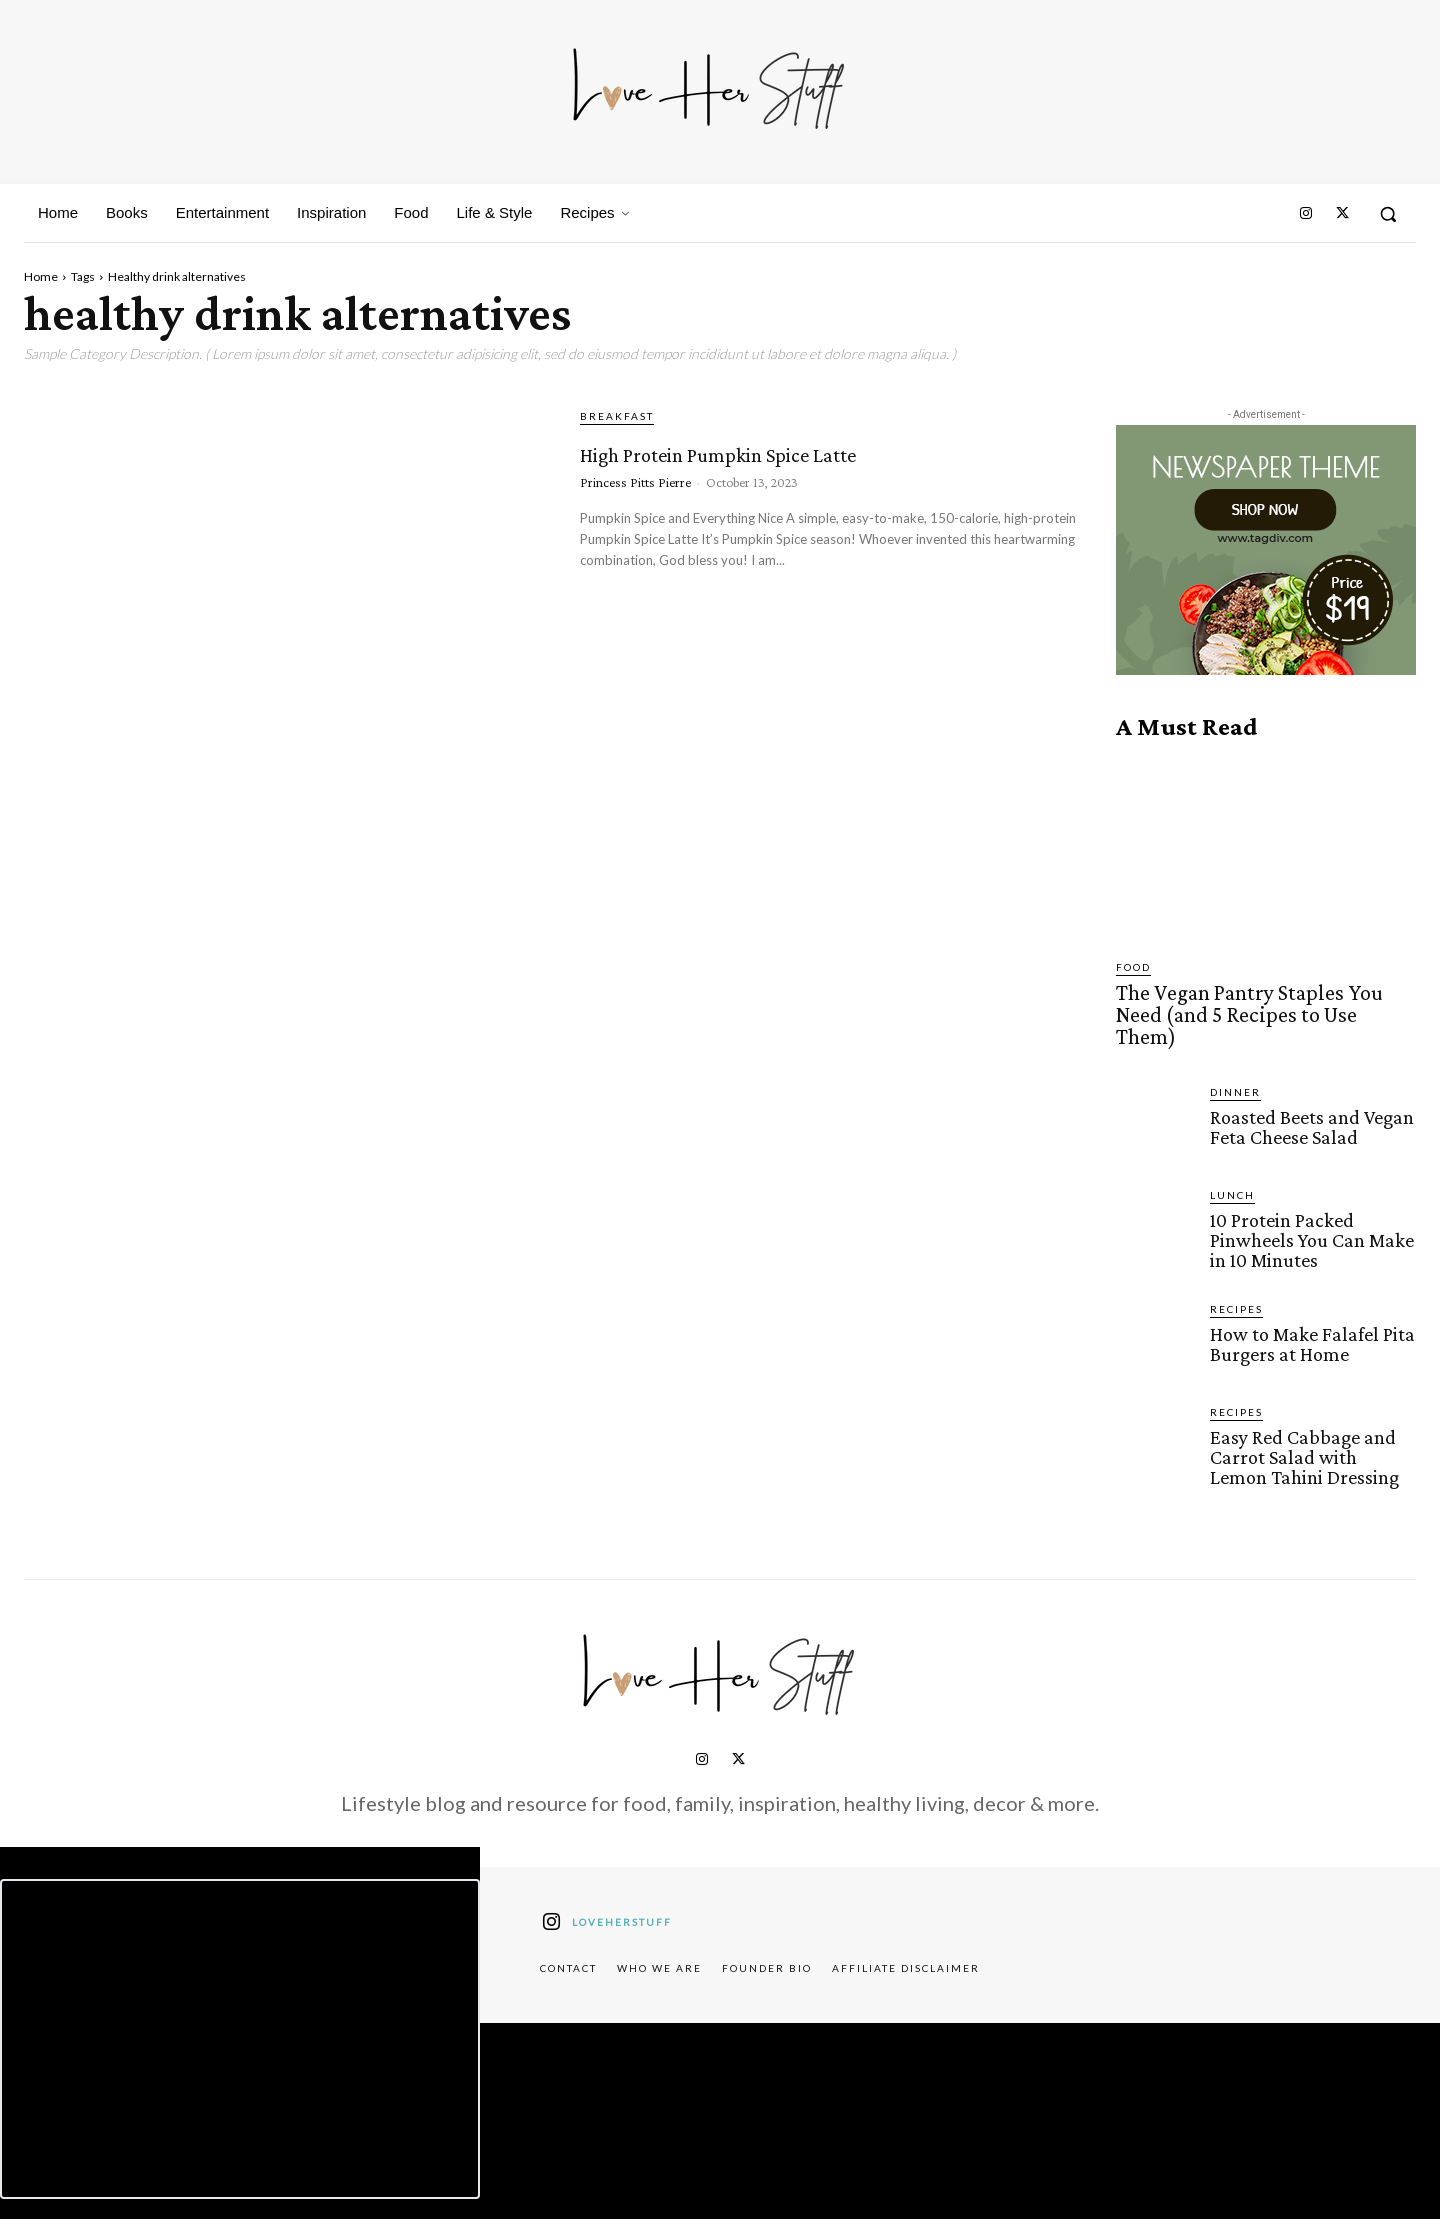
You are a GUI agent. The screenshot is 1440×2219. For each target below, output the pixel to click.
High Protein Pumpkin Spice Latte (798, 466)
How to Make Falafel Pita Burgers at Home (1307, 1312)
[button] (1388, 214)
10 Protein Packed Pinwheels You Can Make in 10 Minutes (1308, 1210)
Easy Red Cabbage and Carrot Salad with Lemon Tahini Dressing (1309, 1424)
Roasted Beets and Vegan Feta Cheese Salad (1308, 1098)
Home (41, 276)
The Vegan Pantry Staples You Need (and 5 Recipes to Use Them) (1255, 1001)
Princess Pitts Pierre (635, 518)
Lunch (1232, 1167)
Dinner (1235, 1064)
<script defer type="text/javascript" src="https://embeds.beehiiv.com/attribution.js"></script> (240, 2005)
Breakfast (617, 416)
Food (1133, 967)
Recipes (1236, 1278)
